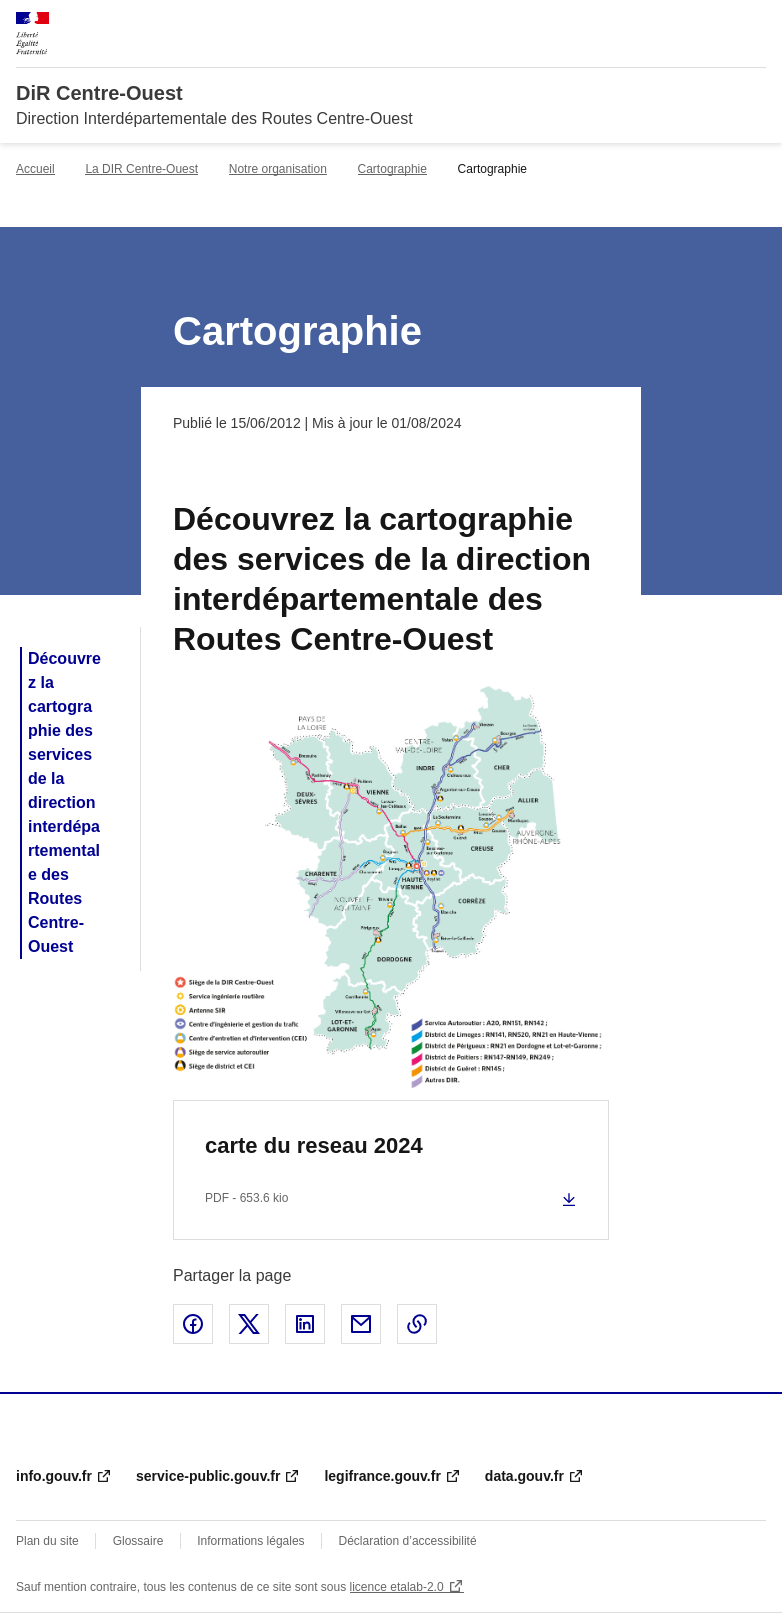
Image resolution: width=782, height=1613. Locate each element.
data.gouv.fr (524, 1476)
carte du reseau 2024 (314, 1145)
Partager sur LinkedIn (305, 1324)
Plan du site (47, 1541)
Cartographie (392, 169)
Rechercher (714, 24)
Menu (754, 24)
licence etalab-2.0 (397, 1587)
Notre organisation (278, 169)
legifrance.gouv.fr (382, 1476)
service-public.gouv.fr (208, 1476)
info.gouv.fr (54, 1476)
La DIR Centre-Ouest (141, 169)
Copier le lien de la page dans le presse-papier (417, 1324)
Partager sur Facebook (193, 1324)
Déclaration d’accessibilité (408, 1541)
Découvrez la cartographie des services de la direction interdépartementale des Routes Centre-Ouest (64, 802)
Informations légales (250, 1541)
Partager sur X (249, 1324)
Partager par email (361, 1324)
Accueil (35, 169)
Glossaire (138, 1541)
